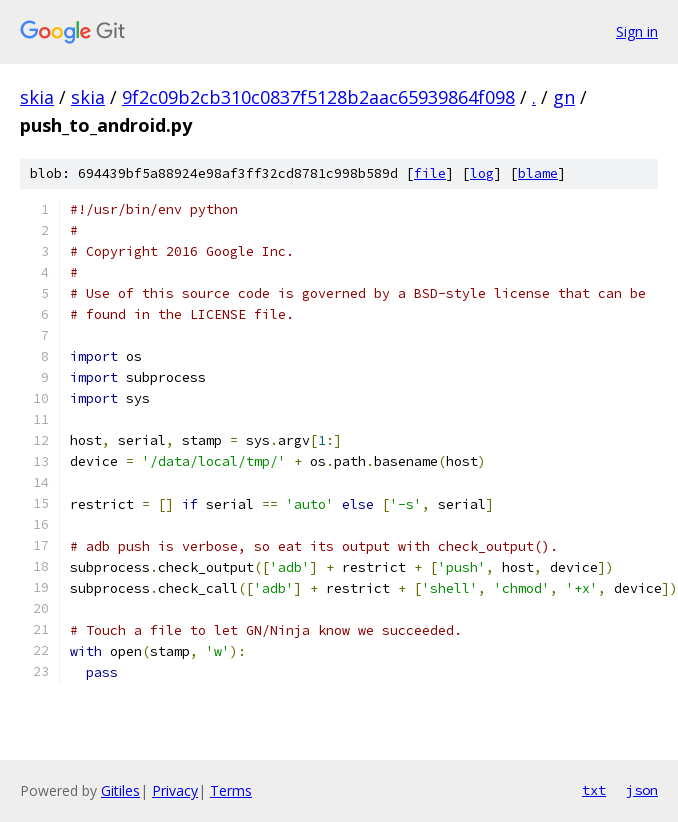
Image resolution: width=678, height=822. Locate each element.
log (482, 173)
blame (538, 173)
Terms (231, 790)
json (642, 790)
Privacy (175, 790)
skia (37, 97)
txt (594, 790)
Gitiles (120, 790)
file (430, 173)
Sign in (637, 31)
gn (564, 97)
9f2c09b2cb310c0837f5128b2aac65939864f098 (318, 97)
